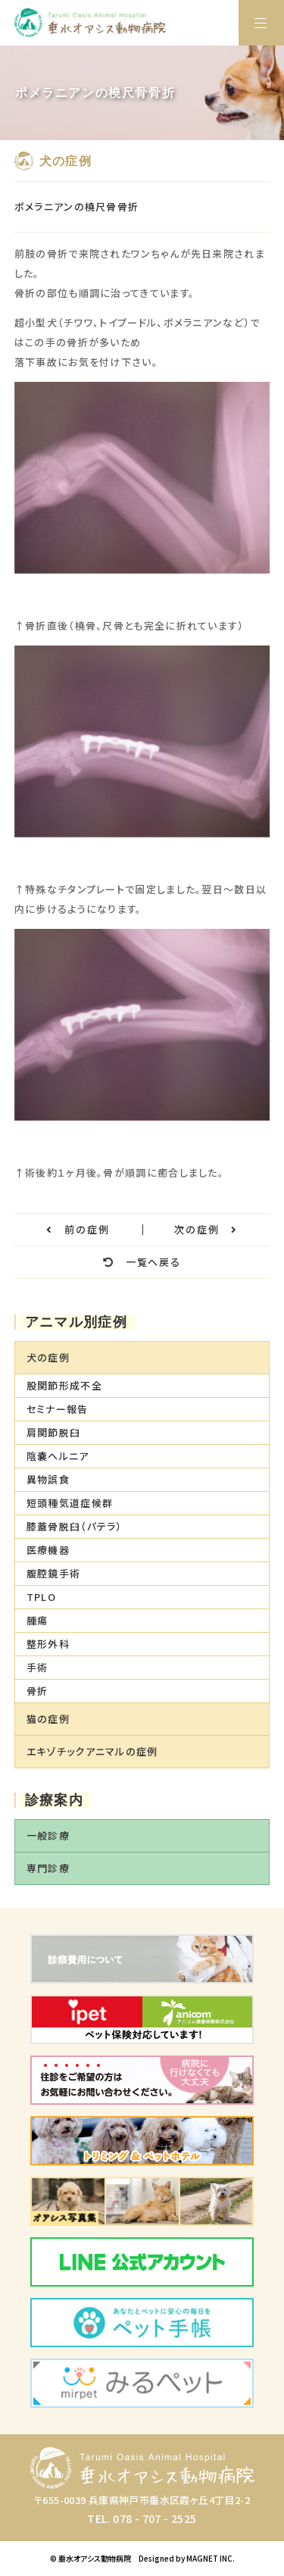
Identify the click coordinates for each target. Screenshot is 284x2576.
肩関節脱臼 (54, 1432)
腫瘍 (37, 1620)
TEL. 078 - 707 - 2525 (141, 2518)
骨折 (37, 1690)
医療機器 (48, 1550)
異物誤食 (48, 1479)
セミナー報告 (58, 1409)
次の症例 (206, 1229)
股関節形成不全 (64, 1385)
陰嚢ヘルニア (58, 1456)
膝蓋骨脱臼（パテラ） (75, 1526)
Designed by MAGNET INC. (187, 2558)
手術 (37, 1667)
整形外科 (48, 1644)
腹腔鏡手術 (54, 1573)
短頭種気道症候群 (70, 1503)
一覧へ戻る (142, 1262)
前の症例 (78, 1229)
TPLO (41, 1597)
